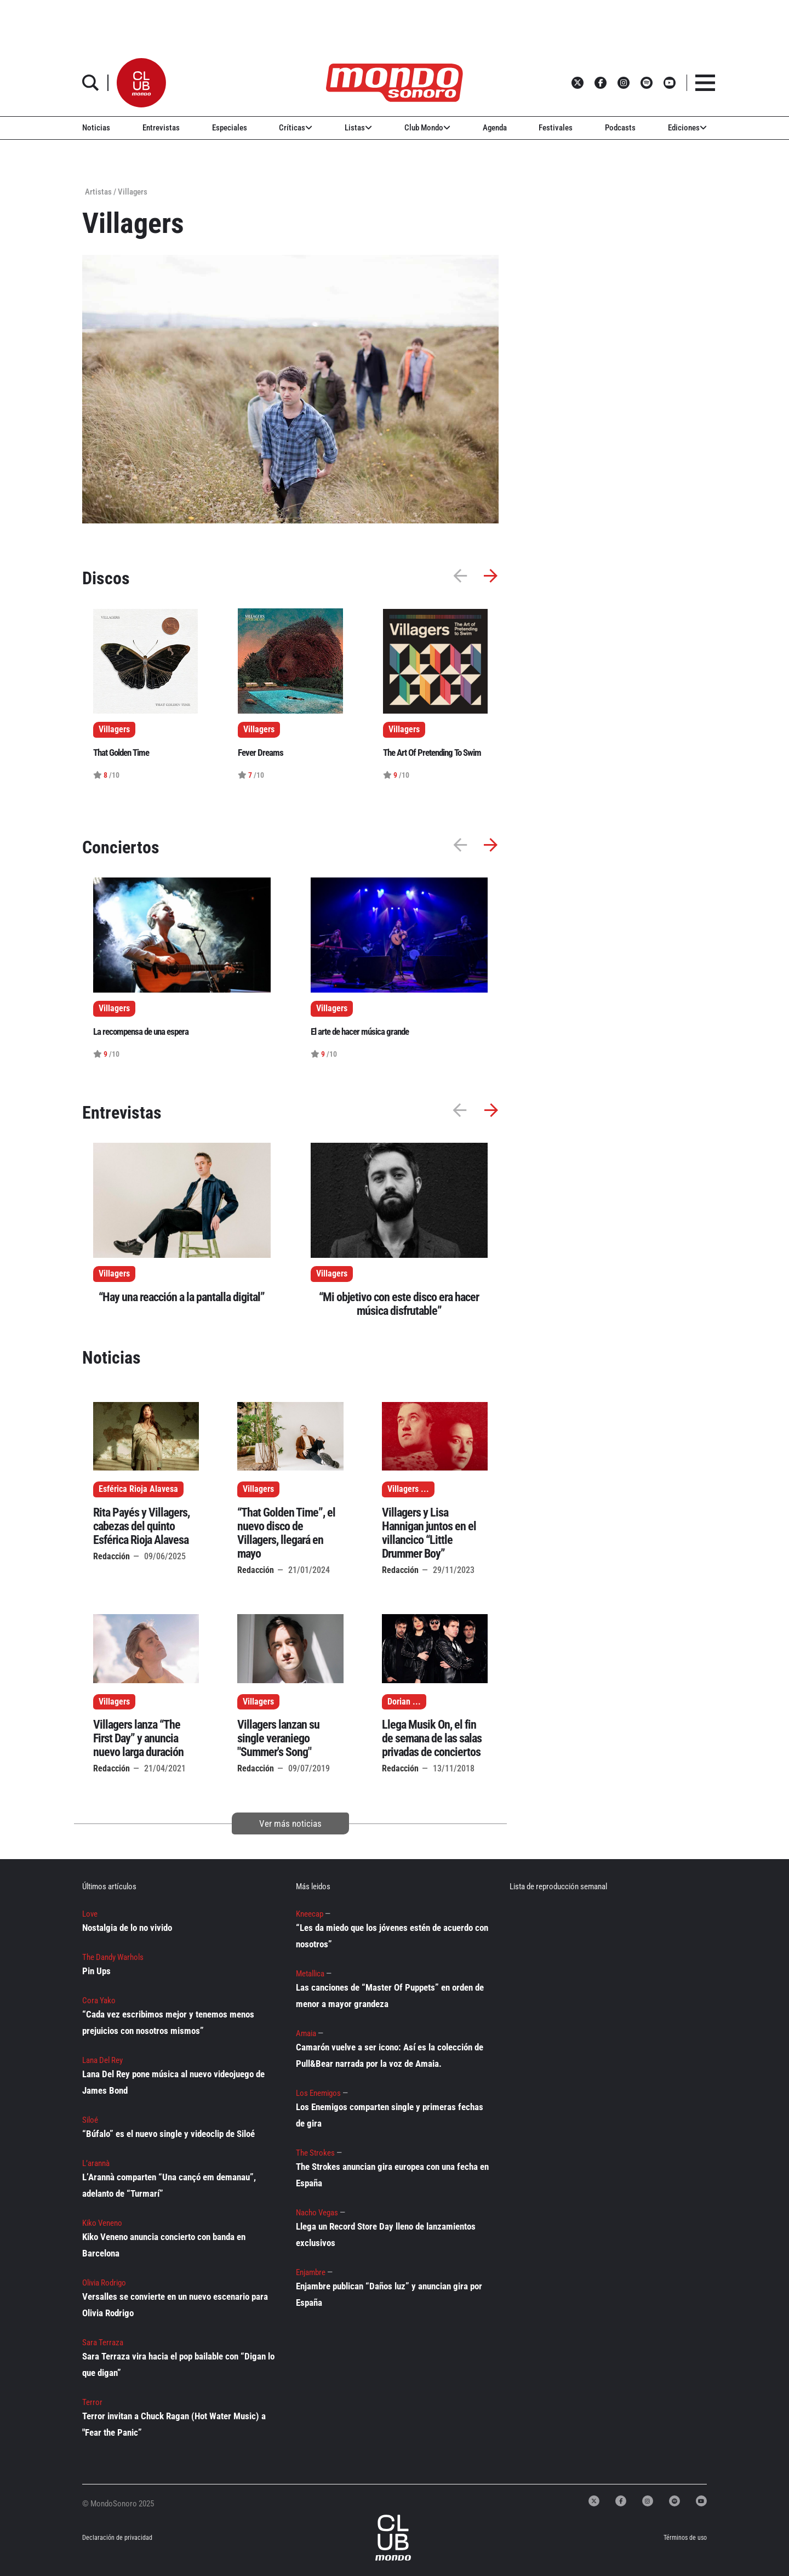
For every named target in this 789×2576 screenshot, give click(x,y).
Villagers (114, 1274)
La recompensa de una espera (140, 1031)
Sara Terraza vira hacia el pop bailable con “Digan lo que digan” (178, 2364)
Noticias (96, 128)
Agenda (495, 128)
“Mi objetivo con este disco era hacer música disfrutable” (399, 1304)
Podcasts (620, 128)
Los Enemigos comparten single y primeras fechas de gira (389, 2115)
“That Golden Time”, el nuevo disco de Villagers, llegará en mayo (286, 1533)
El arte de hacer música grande (360, 1031)
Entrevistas (161, 128)
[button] (141, 82)
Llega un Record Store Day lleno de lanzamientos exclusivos (386, 2234)
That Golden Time (121, 752)
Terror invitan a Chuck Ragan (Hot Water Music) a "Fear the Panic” (174, 2424)
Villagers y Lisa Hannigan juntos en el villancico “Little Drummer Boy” (429, 1533)
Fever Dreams (260, 752)
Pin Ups (96, 1970)
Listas (358, 128)
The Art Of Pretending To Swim (432, 752)
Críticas (295, 128)
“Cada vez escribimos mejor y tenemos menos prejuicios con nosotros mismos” (168, 2022)
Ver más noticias (290, 1823)
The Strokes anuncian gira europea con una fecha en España (392, 2175)
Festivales (556, 128)
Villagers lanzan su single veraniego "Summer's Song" (278, 1738)
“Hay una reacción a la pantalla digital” (182, 1297)
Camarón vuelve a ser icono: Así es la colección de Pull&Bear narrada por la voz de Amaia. (389, 2055)
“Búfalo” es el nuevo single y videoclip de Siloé (168, 2133)
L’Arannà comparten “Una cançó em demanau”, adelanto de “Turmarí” (169, 2185)
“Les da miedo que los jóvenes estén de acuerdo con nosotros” (392, 1936)
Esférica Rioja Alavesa (138, 1489)
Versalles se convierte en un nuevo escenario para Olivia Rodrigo (175, 2304)
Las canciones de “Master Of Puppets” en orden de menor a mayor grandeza (390, 1995)
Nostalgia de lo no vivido (127, 1927)
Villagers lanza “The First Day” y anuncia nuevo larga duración (138, 1738)
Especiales (229, 128)
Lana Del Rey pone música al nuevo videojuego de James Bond (173, 2082)
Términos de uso (685, 2537)
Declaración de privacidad (117, 2537)
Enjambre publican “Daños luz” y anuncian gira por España (389, 2294)
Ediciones (687, 128)
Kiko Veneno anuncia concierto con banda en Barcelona (163, 2245)
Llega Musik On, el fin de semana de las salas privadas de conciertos (432, 1738)
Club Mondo (427, 128)
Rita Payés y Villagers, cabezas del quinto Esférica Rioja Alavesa (141, 1526)
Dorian (398, 1702)
